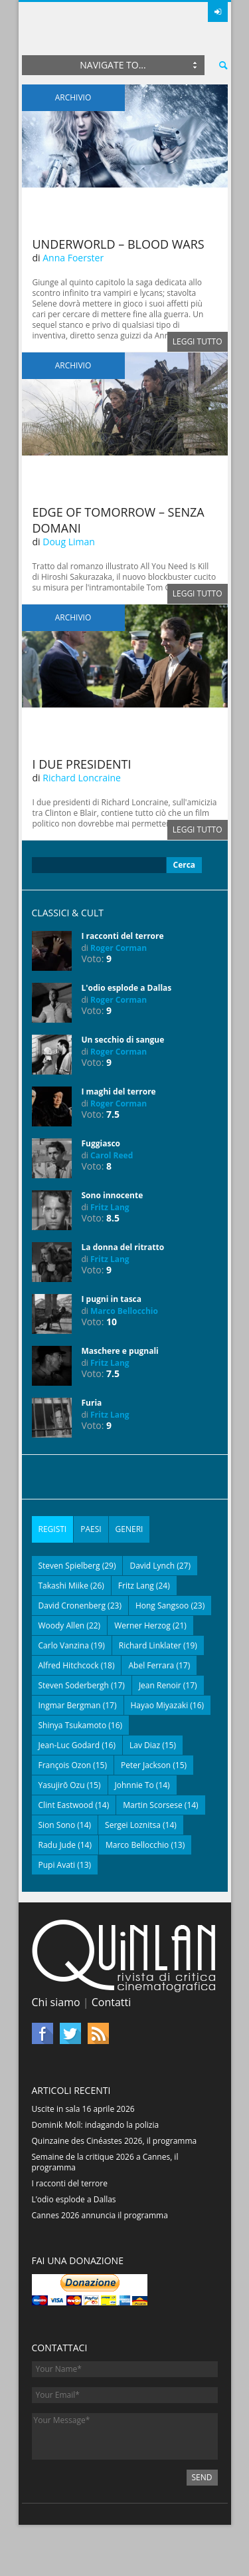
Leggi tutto (197, 341)
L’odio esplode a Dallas (74, 2199)
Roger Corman (118, 948)
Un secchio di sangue (123, 1039)
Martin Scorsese (153, 1805)
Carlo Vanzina (64, 1645)
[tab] (53, 1529)
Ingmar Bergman (70, 1705)
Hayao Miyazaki (160, 1705)
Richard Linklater (150, 1645)
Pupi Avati (57, 1864)
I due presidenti (82, 764)
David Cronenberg (72, 1605)
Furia (92, 1402)
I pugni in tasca (112, 1299)
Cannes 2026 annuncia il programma (100, 2215)
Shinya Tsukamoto (73, 1725)
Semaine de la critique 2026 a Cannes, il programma (105, 2162)
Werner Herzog (142, 1625)
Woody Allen (62, 1625)
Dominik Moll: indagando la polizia (95, 2124)
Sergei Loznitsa (133, 1825)
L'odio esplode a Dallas (127, 987)
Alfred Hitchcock (69, 1665)
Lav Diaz (144, 1745)
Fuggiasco (101, 1143)
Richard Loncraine (81, 777)
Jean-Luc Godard (69, 1745)
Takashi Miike (63, 1585)
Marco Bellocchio (124, 1311)
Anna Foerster (73, 257)
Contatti (111, 2002)
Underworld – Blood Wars (119, 244)
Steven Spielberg (69, 1565)
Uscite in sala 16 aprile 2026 (83, 2109)
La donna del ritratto (123, 1247)
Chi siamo (56, 2002)
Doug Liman (68, 541)
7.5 (113, 1114)
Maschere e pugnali (120, 1350)
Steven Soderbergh (74, 1685)
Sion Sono (57, 1825)
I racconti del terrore (123, 936)
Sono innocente (112, 1195)
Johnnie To (134, 1785)
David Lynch (152, 1565)
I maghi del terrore (119, 1091)
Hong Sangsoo (162, 1605)
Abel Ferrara (151, 1665)
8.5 (113, 1218)
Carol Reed (111, 1155)
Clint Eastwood (66, 1805)
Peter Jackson (146, 1765)
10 (111, 1321)
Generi (129, 1529)
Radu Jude (57, 1845)
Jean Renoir (160, 1685)
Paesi (90, 1529)
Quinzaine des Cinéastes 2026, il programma (114, 2140)
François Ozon (65, 1765)
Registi (53, 1529)
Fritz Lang (109, 1207)
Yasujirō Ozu (62, 1785)
